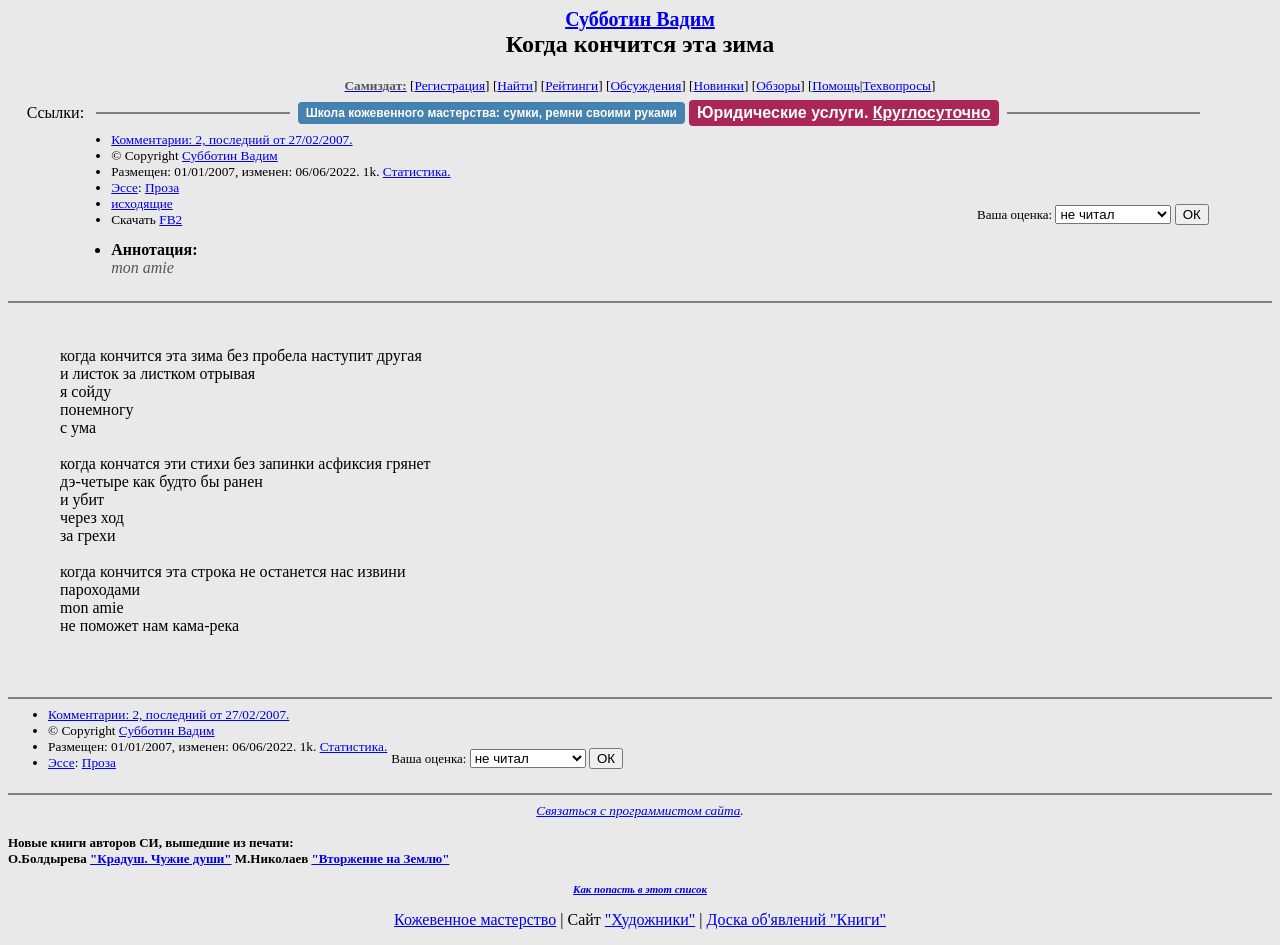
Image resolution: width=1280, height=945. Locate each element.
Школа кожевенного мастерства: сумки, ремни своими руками (491, 113)
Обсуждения (645, 85)
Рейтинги (571, 85)
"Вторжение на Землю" (380, 858)
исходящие (142, 203)
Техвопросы (897, 85)
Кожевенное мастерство (475, 919)
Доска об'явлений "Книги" (796, 919)
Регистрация (449, 85)
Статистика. (417, 171)
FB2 (170, 219)
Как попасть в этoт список (640, 889)
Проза (162, 187)
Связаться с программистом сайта (638, 810)
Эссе (124, 187)
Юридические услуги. (844, 112)
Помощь (835, 85)
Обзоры (778, 85)
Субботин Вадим (640, 19)
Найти (515, 85)
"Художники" (650, 919)
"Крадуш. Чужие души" (161, 858)
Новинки (719, 85)
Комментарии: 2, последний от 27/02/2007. (231, 139)
